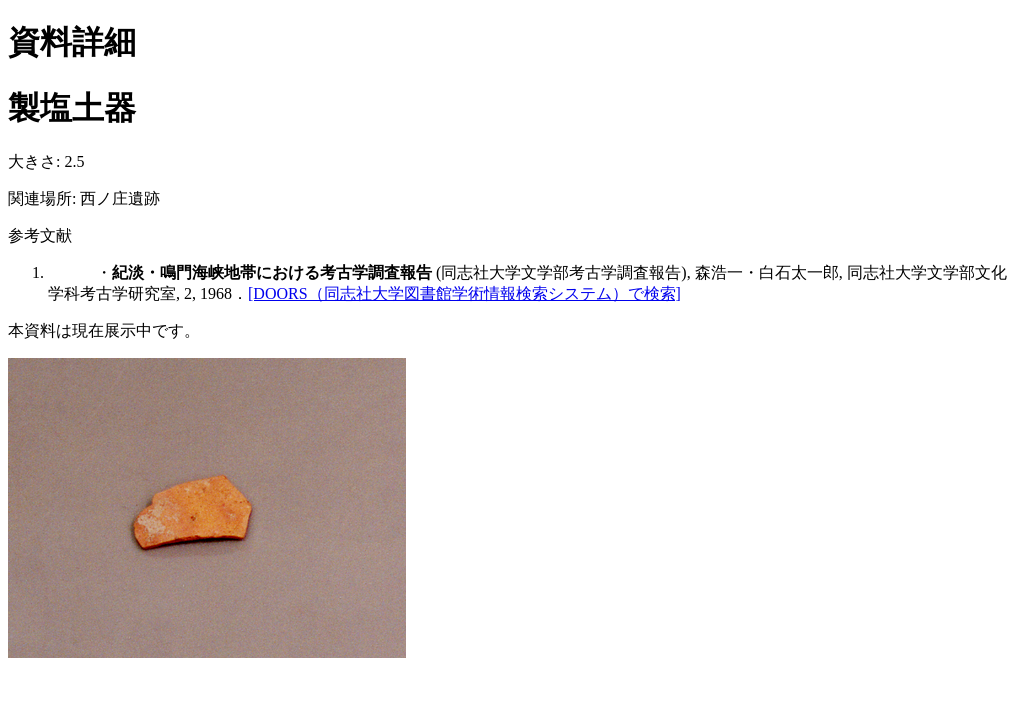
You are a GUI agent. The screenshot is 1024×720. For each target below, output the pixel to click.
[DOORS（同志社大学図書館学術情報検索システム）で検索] (464, 293)
